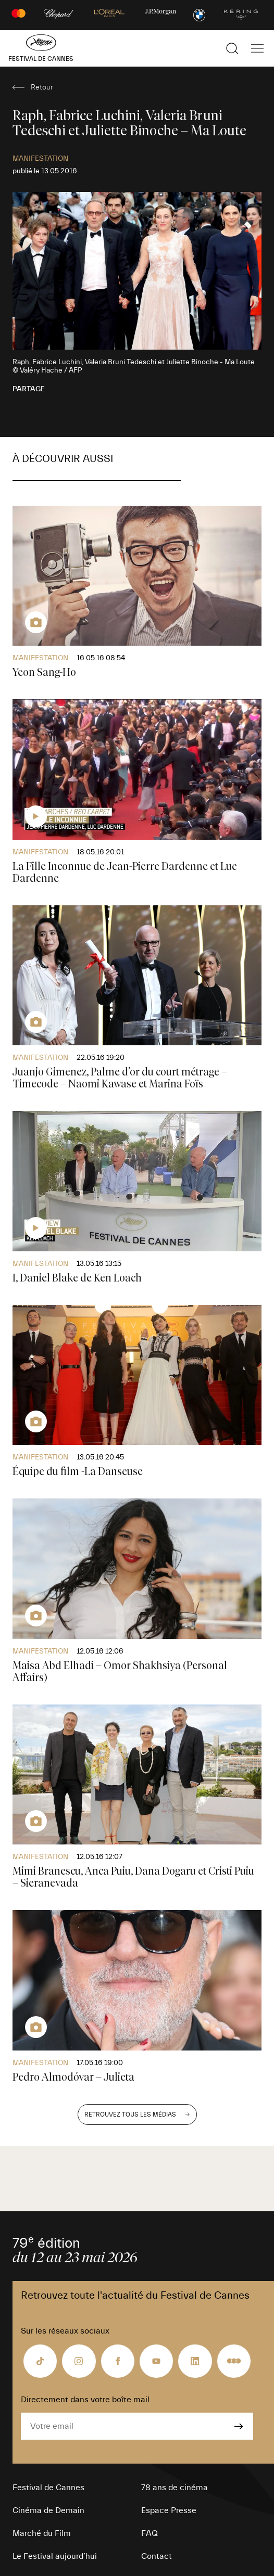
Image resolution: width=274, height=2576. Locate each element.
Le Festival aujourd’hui (55, 2556)
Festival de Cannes (48, 2487)
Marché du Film (42, 2533)
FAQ (149, 2533)
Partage (29, 389)
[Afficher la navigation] (257, 48)
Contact (156, 2556)
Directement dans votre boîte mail (85, 2399)
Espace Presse (168, 2510)
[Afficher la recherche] (232, 48)
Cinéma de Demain (48, 2510)
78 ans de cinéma (174, 2487)
